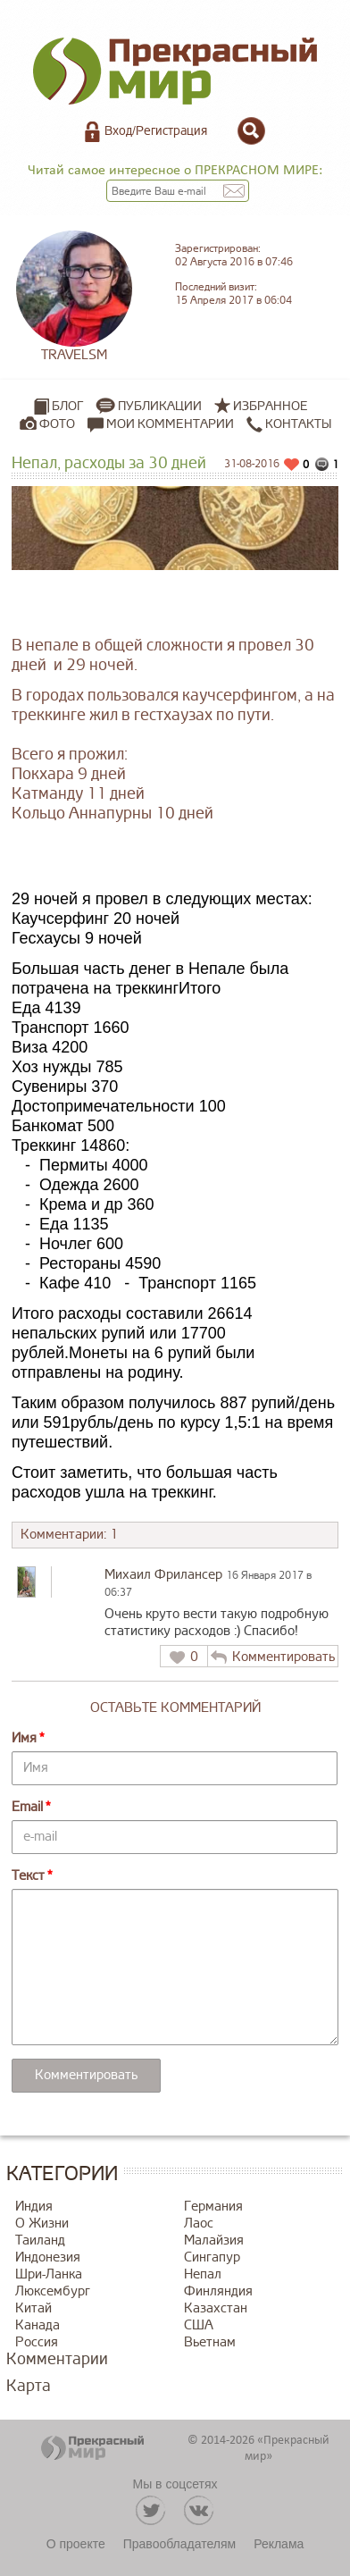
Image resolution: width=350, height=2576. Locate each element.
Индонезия (47, 2257)
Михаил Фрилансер (163, 1574)
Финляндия (218, 2291)
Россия (36, 2342)
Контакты (288, 424)
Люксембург (52, 2291)
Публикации (160, 406)
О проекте (75, 2544)
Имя (24, 1738)
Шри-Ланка (48, 2274)
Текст (28, 1875)
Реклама (279, 2544)
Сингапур (212, 2257)
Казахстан (215, 2308)
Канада (37, 2325)
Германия (213, 2206)
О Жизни (42, 2223)
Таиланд (40, 2240)
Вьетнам (210, 2342)
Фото (57, 424)
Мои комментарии (161, 424)
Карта (28, 2386)
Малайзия (214, 2240)
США (198, 2325)
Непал (202, 2274)
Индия (34, 2206)
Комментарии (57, 2359)
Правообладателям (179, 2544)
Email (27, 1807)
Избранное (270, 406)
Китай (33, 2308)
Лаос (198, 2223)
